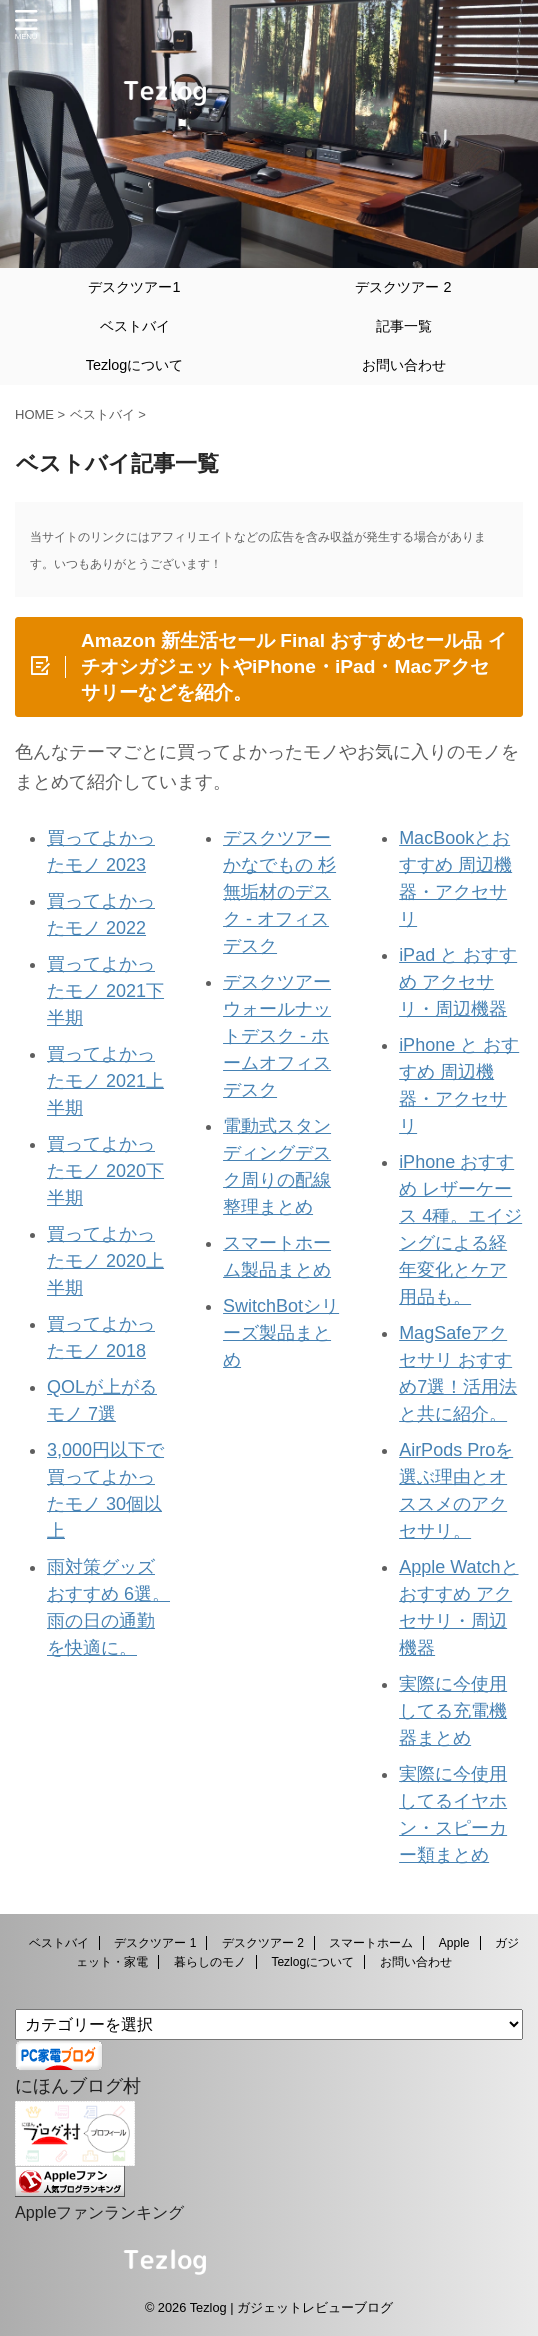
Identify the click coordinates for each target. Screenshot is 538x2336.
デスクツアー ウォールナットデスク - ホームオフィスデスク (277, 1036)
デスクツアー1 (134, 287)
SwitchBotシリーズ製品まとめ (281, 1333)
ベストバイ (135, 326)
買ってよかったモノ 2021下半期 (105, 991)
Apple (454, 1943)
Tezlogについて (135, 365)
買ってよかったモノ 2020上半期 (105, 1261)
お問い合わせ (404, 365)
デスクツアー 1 (155, 1943)
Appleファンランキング (99, 2212)
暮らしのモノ (210, 1962)
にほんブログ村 (78, 2086)
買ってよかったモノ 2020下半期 (105, 1171)
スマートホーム (371, 1943)
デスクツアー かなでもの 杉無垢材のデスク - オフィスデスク (279, 892)
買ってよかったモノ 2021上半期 (105, 1081)
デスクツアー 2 (403, 287)
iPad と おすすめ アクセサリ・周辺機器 (458, 982)
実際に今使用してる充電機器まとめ (453, 1711)
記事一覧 (404, 326)
